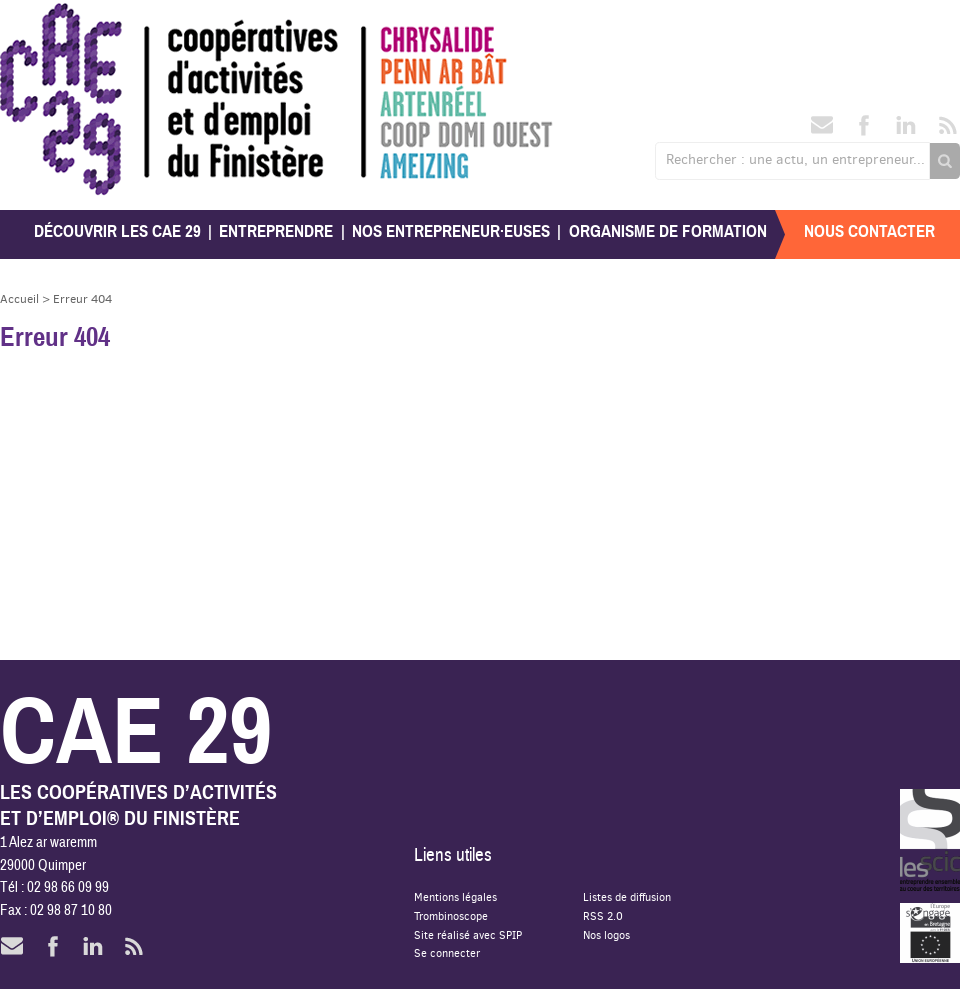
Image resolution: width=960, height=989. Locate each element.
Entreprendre (276, 231)
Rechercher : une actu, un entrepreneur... (795, 159)
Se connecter (447, 952)
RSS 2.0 (603, 915)
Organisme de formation (668, 231)
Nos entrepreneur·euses (451, 231)
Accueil (19, 298)
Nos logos (606, 934)
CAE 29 (43, 22)
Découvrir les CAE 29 (117, 231)
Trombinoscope (451, 915)
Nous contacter (869, 231)
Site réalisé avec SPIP (468, 934)
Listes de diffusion (627, 896)
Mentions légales (455, 896)
